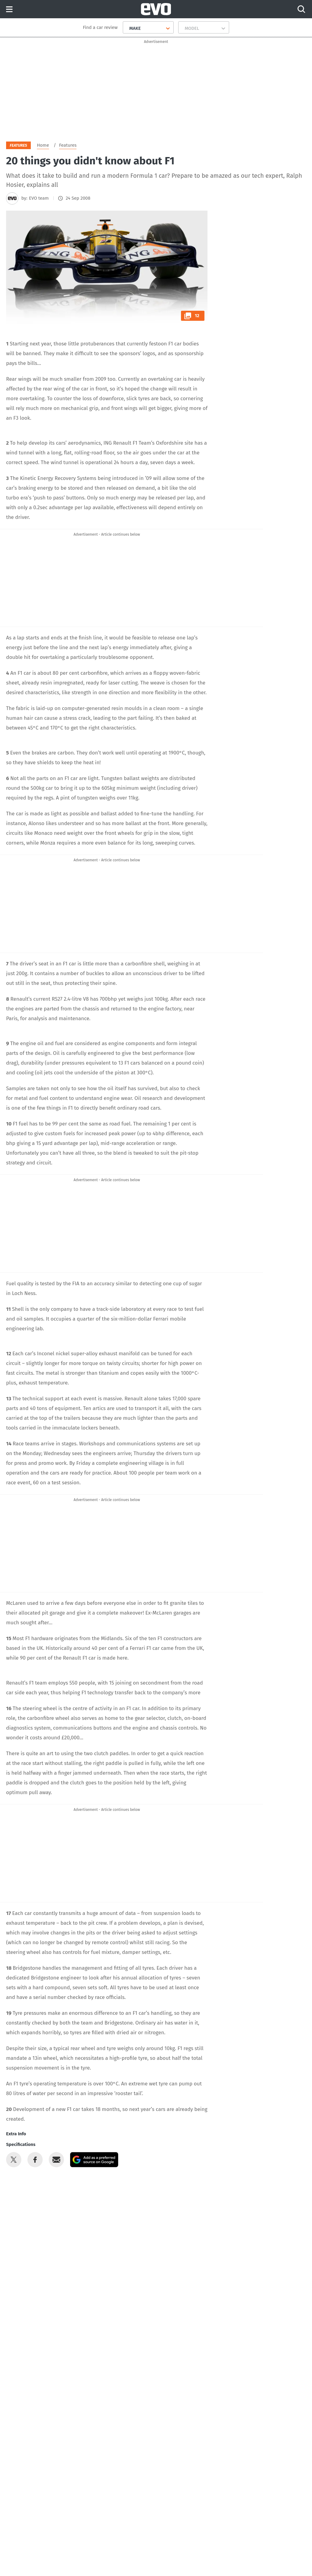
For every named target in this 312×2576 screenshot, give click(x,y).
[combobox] (127, 28)
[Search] (301, 9)
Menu (9, 9)
